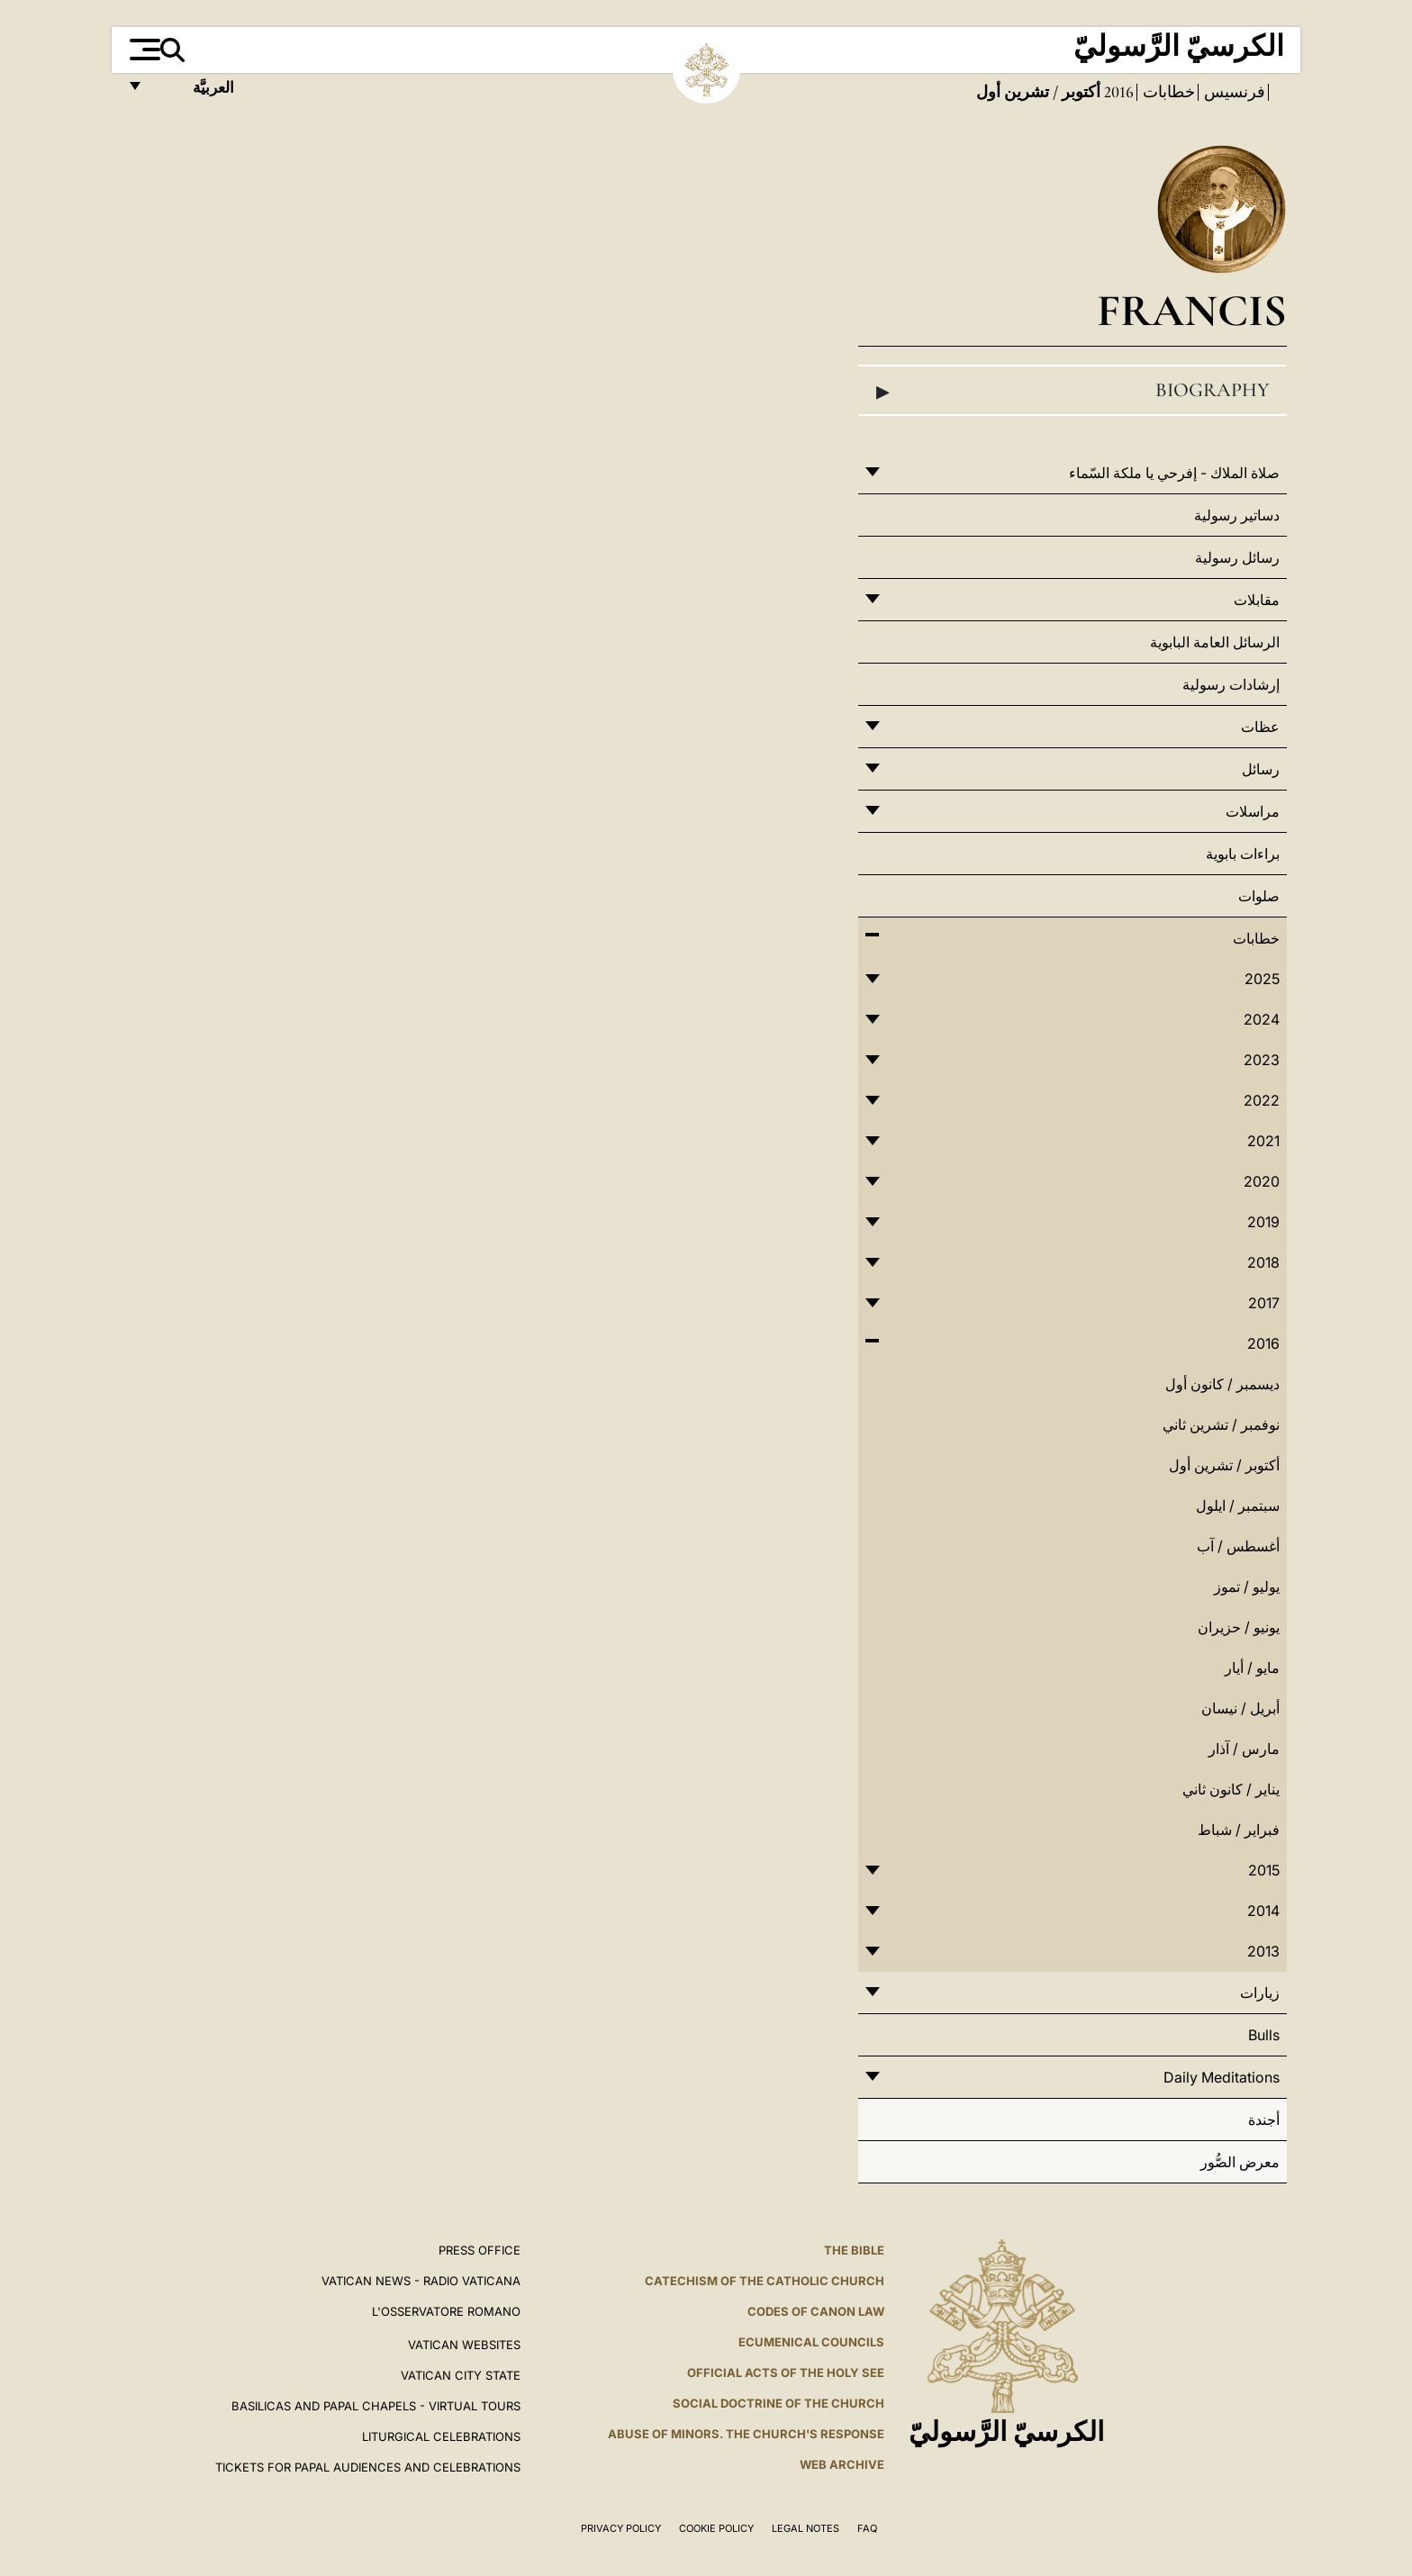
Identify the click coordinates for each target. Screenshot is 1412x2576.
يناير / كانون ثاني (1231, 1789)
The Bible (854, 2250)
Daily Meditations (1221, 2077)
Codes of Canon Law (815, 2311)
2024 (1262, 1019)
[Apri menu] (142, 49)
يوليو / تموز (1247, 1586)
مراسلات (1253, 811)
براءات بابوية (1243, 854)
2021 (1263, 1141)
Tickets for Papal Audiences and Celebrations (367, 2467)
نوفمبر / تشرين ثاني (1221, 1424)
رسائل (1261, 769)
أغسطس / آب (1238, 1546)
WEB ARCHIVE (842, 2464)
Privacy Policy (621, 2528)
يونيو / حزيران (1239, 1627)
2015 (1264, 1870)
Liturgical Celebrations (441, 2436)
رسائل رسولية (1237, 557)
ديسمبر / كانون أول (1222, 1384)
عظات (1260, 727)
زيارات (1260, 1993)
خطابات (1167, 92)
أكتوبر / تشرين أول (1224, 1465)
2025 (1262, 979)
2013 (1263, 1951)
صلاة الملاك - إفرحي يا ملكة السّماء (1174, 473)
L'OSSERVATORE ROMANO (446, 2311)
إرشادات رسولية (1231, 684)
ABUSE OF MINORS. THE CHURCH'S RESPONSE (746, 2434)
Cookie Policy (716, 2528)
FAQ (867, 2528)
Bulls (1264, 2035)
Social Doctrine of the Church (778, 2403)
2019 (1263, 1222)
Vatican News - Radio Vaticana (420, 2280)
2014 (1263, 1911)
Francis (1192, 310)
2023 (1262, 1060)
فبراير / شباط (1239, 1830)
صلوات (1259, 896)
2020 (1262, 1181)
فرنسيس (1232, 92)
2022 (1262, 1100)
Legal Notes (805, 2528)
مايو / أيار (1252, 1668)
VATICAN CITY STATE (460, 2375)
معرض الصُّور (1240, 2162)
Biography (1072, 391)
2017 (1264, 1303)
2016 (1117, 92)
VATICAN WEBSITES (464, 2344)
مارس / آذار (1244, 1749)
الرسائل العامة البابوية (1215, 642)
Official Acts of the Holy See (785, 2372)
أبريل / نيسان (1240, 1708)
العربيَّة (194, 92)
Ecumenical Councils (811, 2342)
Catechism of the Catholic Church (764, 2280)
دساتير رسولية (1237, 515)
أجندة (1264, 2120)
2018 (1263, 1262)
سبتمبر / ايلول (1238, 1505)
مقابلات (1257, 600)
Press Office (479, 2250)
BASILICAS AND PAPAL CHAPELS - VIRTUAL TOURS (375, 2406)
